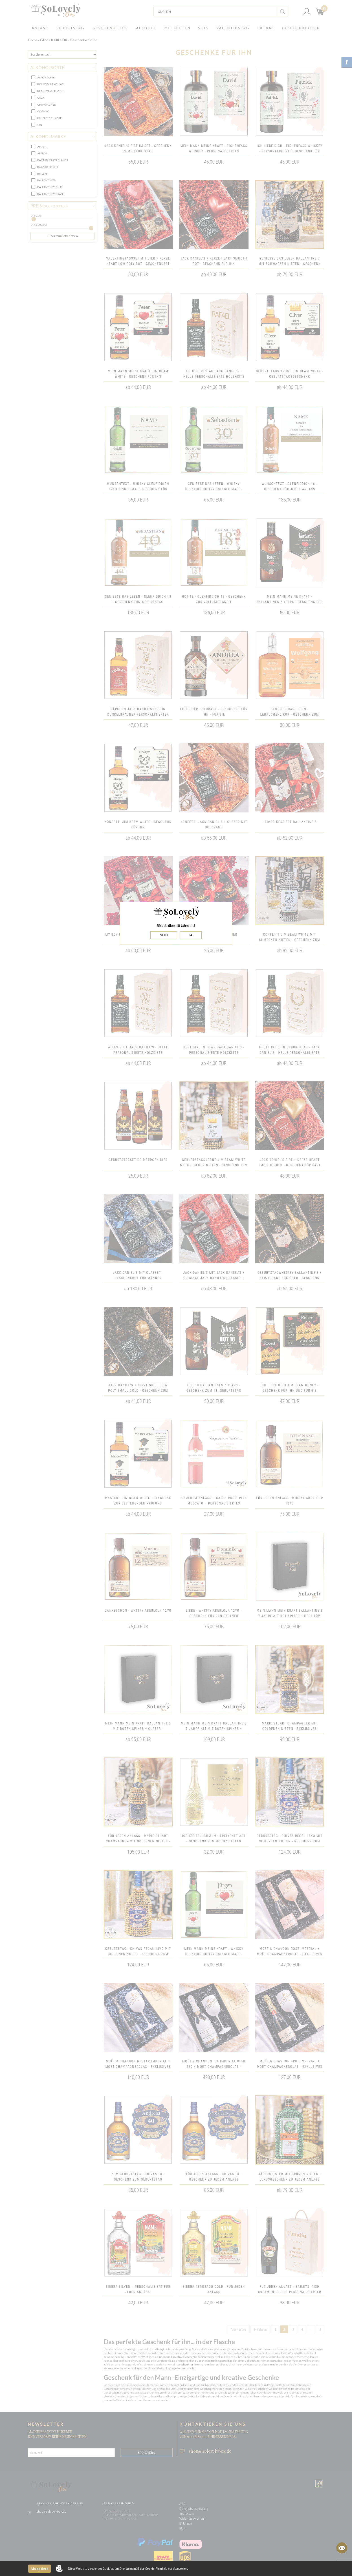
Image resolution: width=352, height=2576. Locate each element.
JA (190, 935)
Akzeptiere (39, 2569)
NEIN (164, 935)
